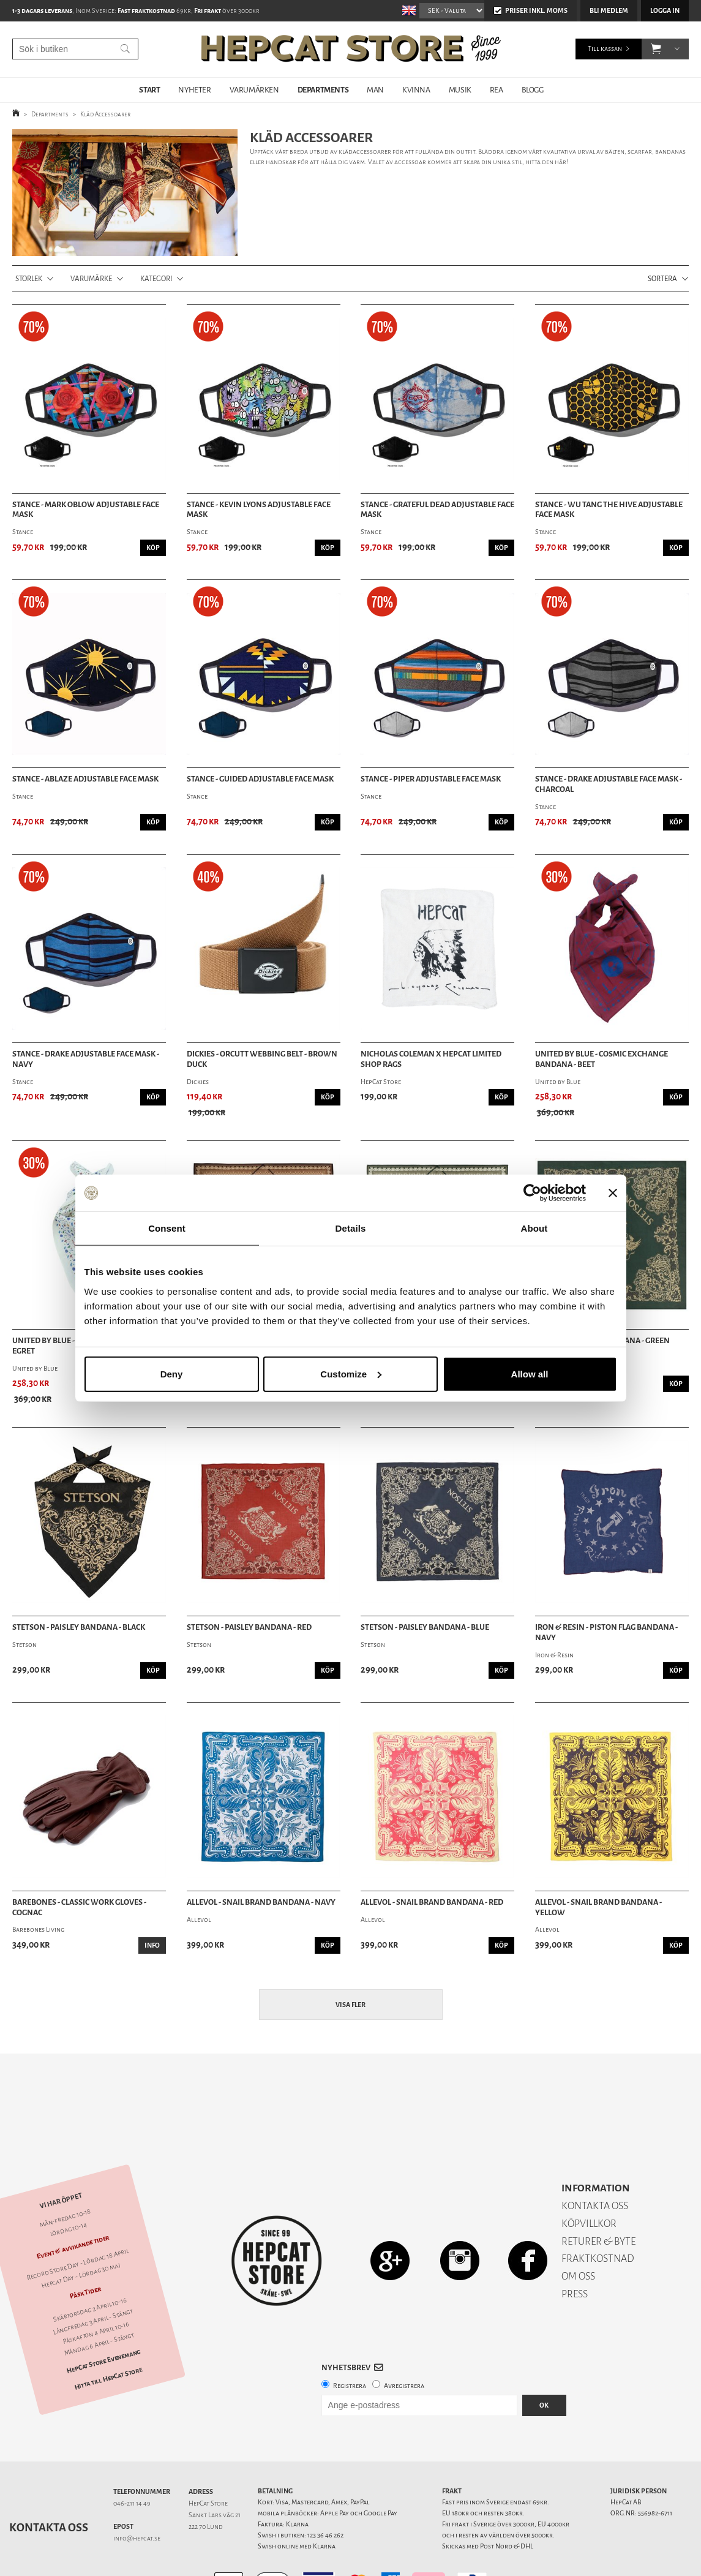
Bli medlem (609, 10)
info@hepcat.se (136, 2495)
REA (496, 90)
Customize (350, 1373)
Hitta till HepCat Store (108, 2335)
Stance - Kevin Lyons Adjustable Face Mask (259, 510)
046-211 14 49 (132, 2460)
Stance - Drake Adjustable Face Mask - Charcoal (608, 784)
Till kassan (605, 48)
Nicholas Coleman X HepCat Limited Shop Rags (431, 1059)
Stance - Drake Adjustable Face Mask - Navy (85, 1059)
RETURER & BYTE (598, 2198)
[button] (656, 49)
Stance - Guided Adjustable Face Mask (260, 779)
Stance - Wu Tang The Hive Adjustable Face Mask (609, 510)
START (149, 90)
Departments (50, 114)
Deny (171, 1373)
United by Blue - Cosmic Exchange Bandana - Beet (601, 1059)
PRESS (574, 2251)
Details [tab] (351, 1228)
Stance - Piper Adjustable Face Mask (431, 779)
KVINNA (416, 90)
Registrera (349, 2343)
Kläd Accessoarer (105, 114)
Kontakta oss (48, 2484)
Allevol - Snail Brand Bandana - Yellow (598, 1907)
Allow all (530, 1373)
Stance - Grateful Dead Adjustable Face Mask (437, 510)
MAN (375, 90)
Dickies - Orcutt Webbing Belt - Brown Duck (262, 1059)
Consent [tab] (167, 1228)
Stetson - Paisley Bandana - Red (249, 1627)
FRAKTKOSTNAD (597, 2215)
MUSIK (460, 90)
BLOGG (533, 90)
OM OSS (578, 2233)
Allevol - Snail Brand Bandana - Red (432, 1902)
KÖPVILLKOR (589, 2180)
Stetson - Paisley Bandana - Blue (425, 1627)
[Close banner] (613, 1193)
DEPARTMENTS (323, 90)
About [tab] (534, 1228)
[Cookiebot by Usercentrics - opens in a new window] (532, 1193)
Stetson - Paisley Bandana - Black (78, 1627)
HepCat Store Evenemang (104, 2318)
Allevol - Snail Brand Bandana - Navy (261, 1902)
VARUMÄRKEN (254, 90)
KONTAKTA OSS (594, 2162)
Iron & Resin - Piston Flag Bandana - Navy (606, 1632)
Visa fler (350, 2004)
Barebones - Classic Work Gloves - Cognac (79, 1907)
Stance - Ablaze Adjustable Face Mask (85, 779)
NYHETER (194, 90)
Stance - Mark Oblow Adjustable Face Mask (85, 510)
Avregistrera (404, 2343)
